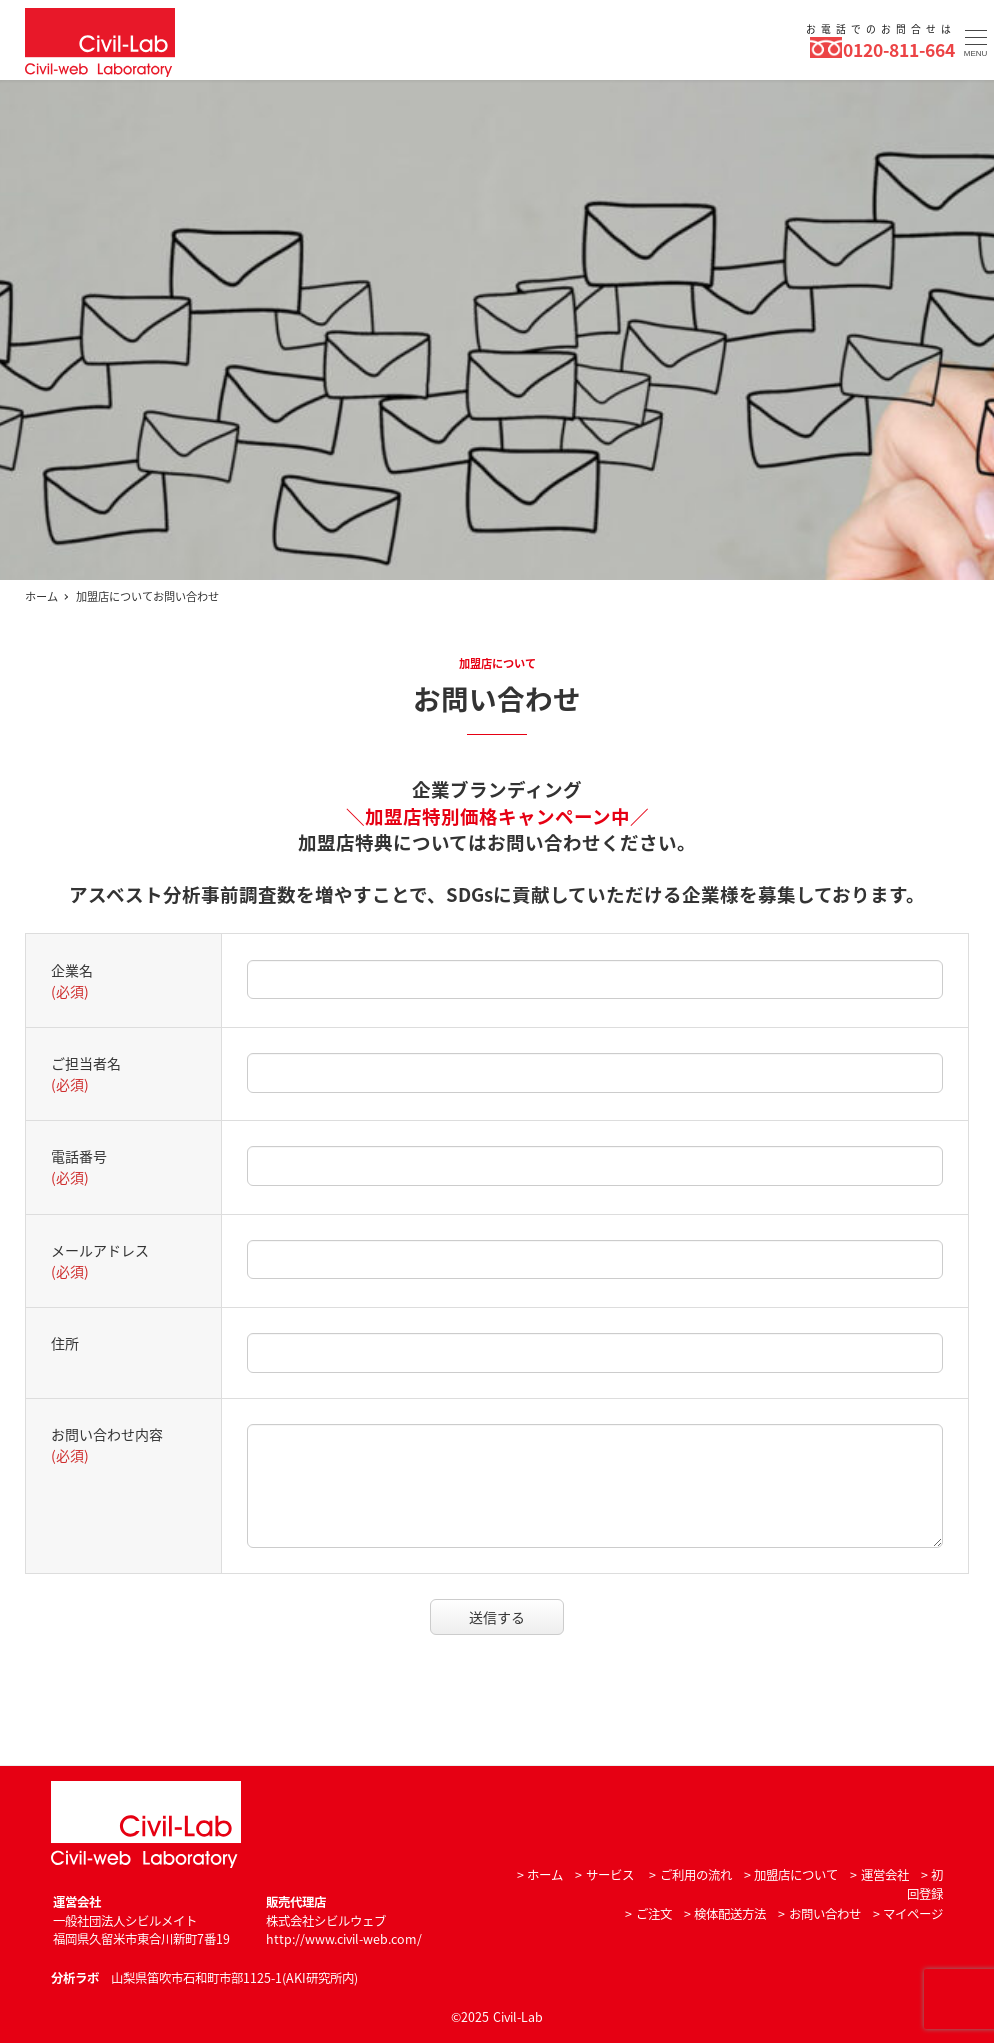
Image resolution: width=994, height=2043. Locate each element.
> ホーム (540, 1875)
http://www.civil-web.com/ (344, 1939)
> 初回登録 (925, 1884)
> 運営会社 (879, 1875)
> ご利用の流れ (690, 1875)
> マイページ (908, 1914)
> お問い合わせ (819, 1914)
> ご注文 (648, 1914)
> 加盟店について (791, 1875)
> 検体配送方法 (725, 1914)
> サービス (604, 1875)
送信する (513, 1617)
